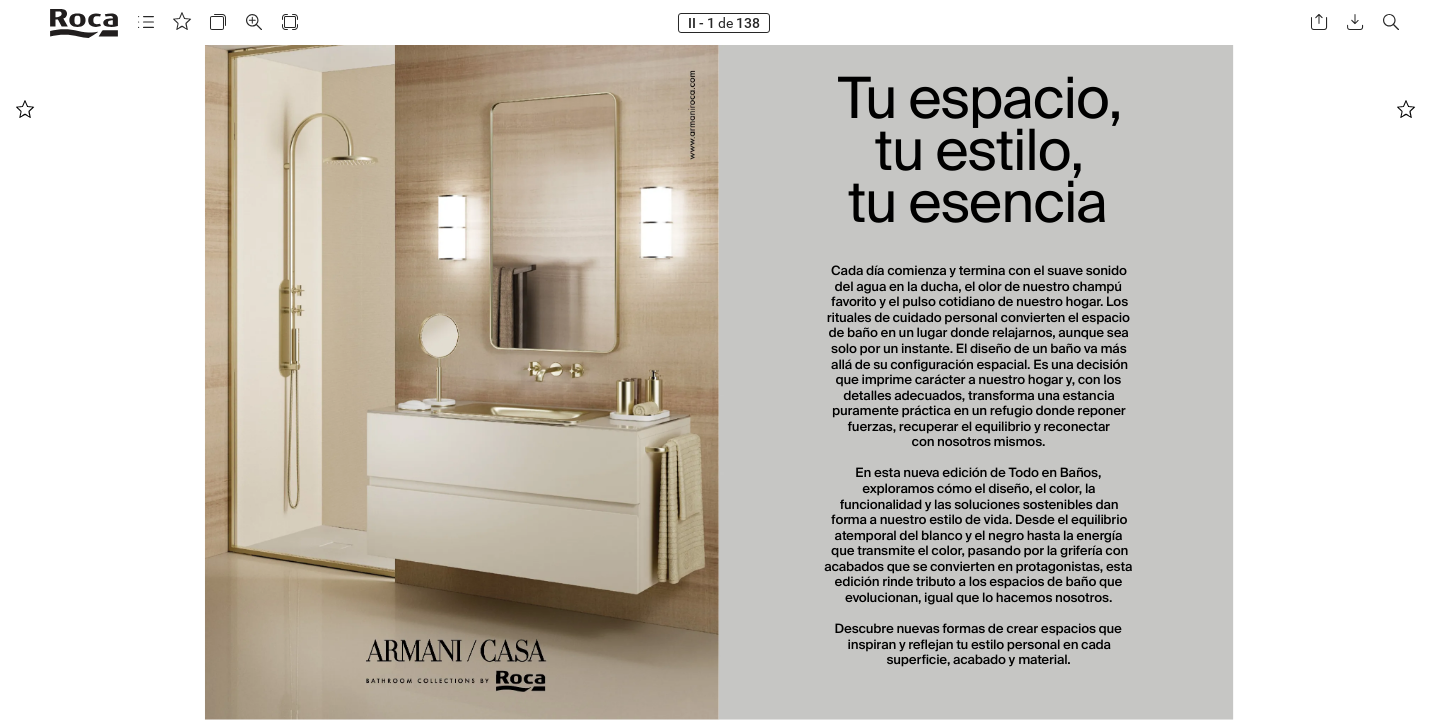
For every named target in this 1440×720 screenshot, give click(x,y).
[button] (146, 22)
